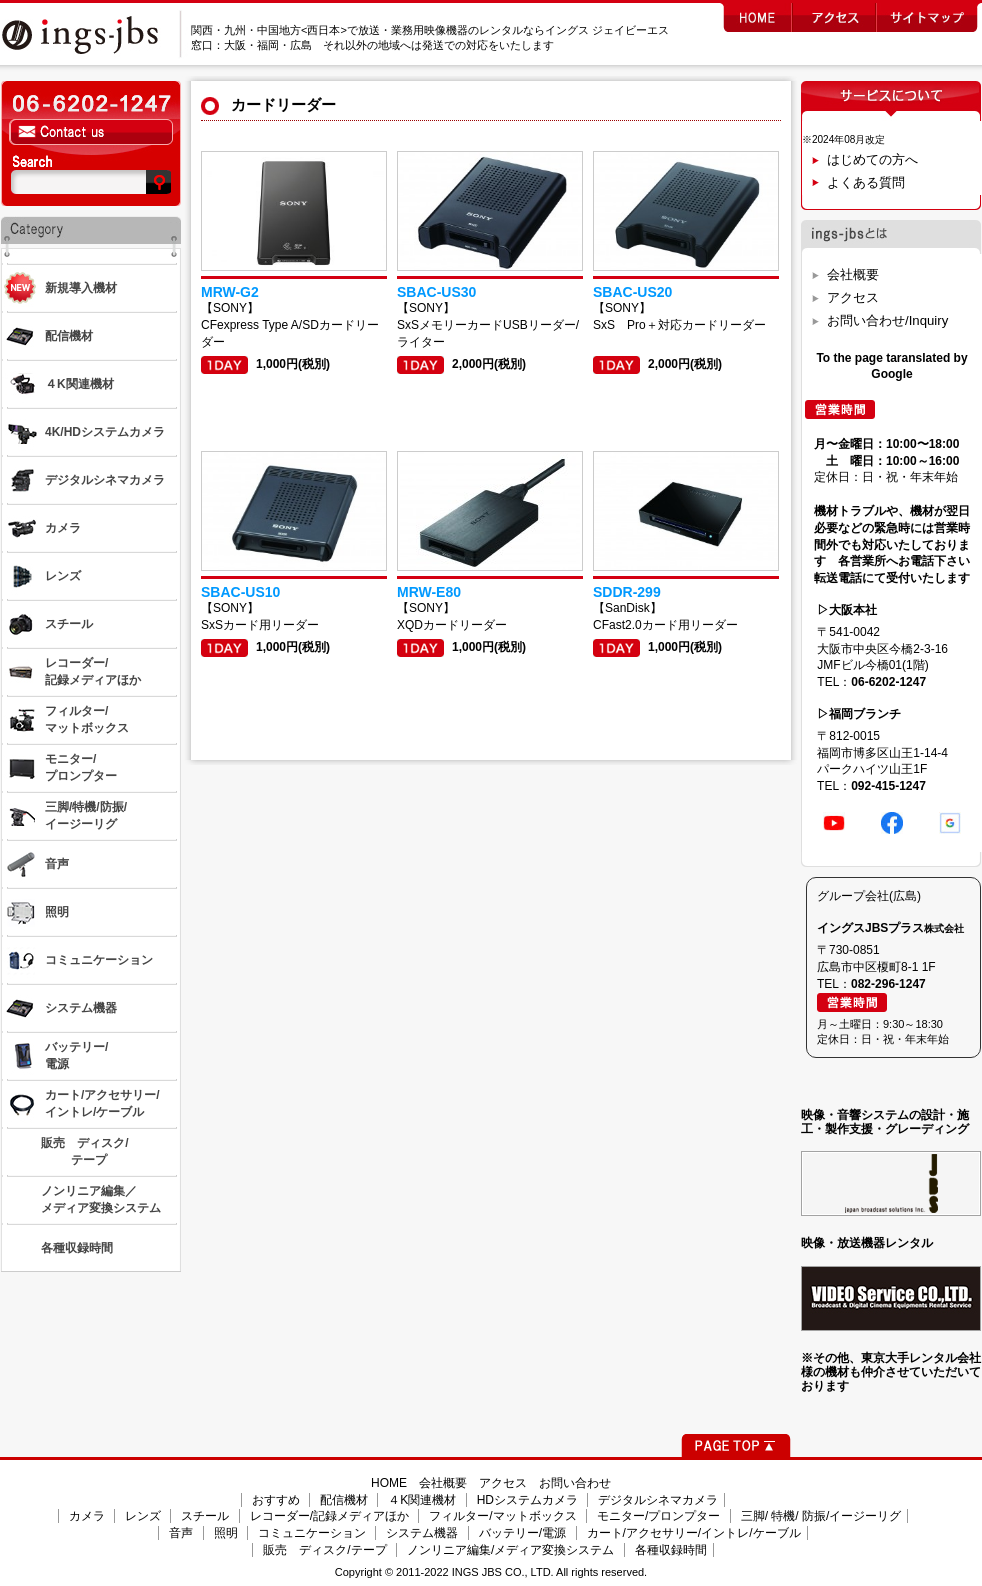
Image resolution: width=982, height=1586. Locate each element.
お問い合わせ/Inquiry (887, 320)
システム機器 (422, 1533)
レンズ (143, 1516)
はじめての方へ (872, 159)
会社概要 (853, 274)
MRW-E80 (429, 592)
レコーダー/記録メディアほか (329, 1516)
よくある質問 (866, 182)
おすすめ (276, 1500)
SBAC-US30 (436, 292)
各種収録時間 (671, 1550)
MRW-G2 (230, 292)
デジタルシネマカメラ (658, 1500)
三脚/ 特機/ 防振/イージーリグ (821, 1516)
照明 (226, 1533)
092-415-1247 (888, 786)
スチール (205, 1516)
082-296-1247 (888, 984)
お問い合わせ (575, 1483)
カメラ (87, 1516)
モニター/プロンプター (658, 1516)
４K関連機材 (422, 1500)
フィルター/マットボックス (502, 1516)
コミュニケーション (312, 1533)
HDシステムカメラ (527, 1500)
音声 (181, 1533)
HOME (389, 1483)
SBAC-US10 (240, 592)
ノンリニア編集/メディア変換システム (510, 1550)
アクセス (853, 297)
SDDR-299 (627, 592)
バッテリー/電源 (522, 1533)
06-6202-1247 (888, 682)
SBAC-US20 (632, 292)
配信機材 (344, 1500)
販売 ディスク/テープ (324, 1550)
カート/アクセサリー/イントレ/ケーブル (694, 1533)
